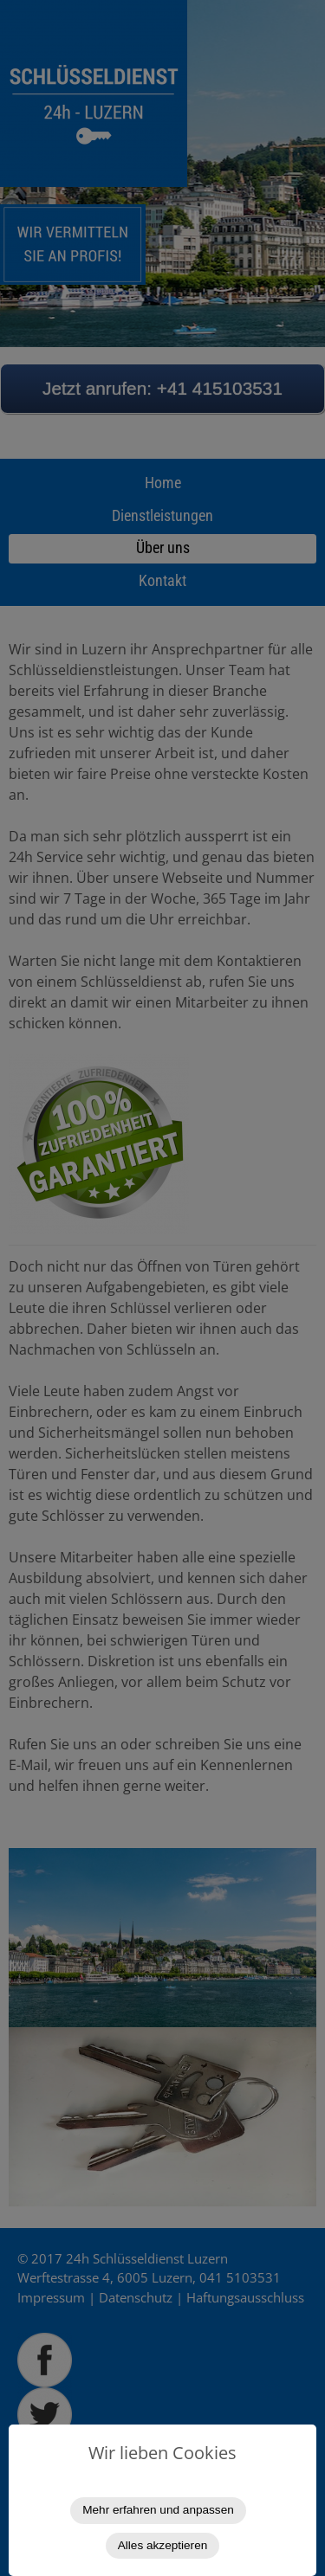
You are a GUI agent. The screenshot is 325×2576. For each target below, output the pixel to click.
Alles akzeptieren (163, 2545)
